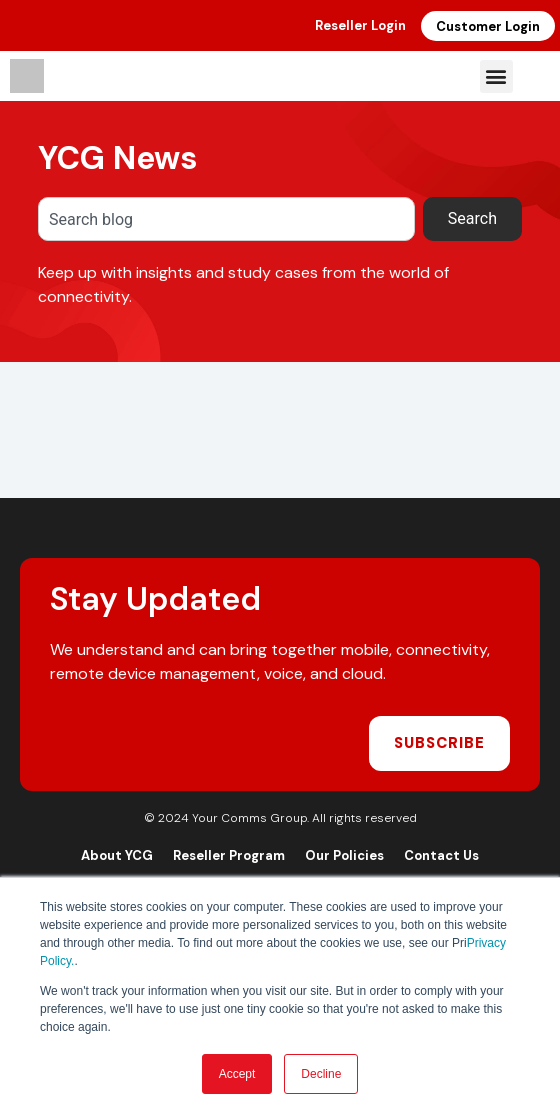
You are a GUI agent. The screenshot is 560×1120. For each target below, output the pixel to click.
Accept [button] (237, 1074)
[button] (496, 76)
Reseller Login (360, 25)
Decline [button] (321, 1074)
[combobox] (226, 219)
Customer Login (488, 26)
